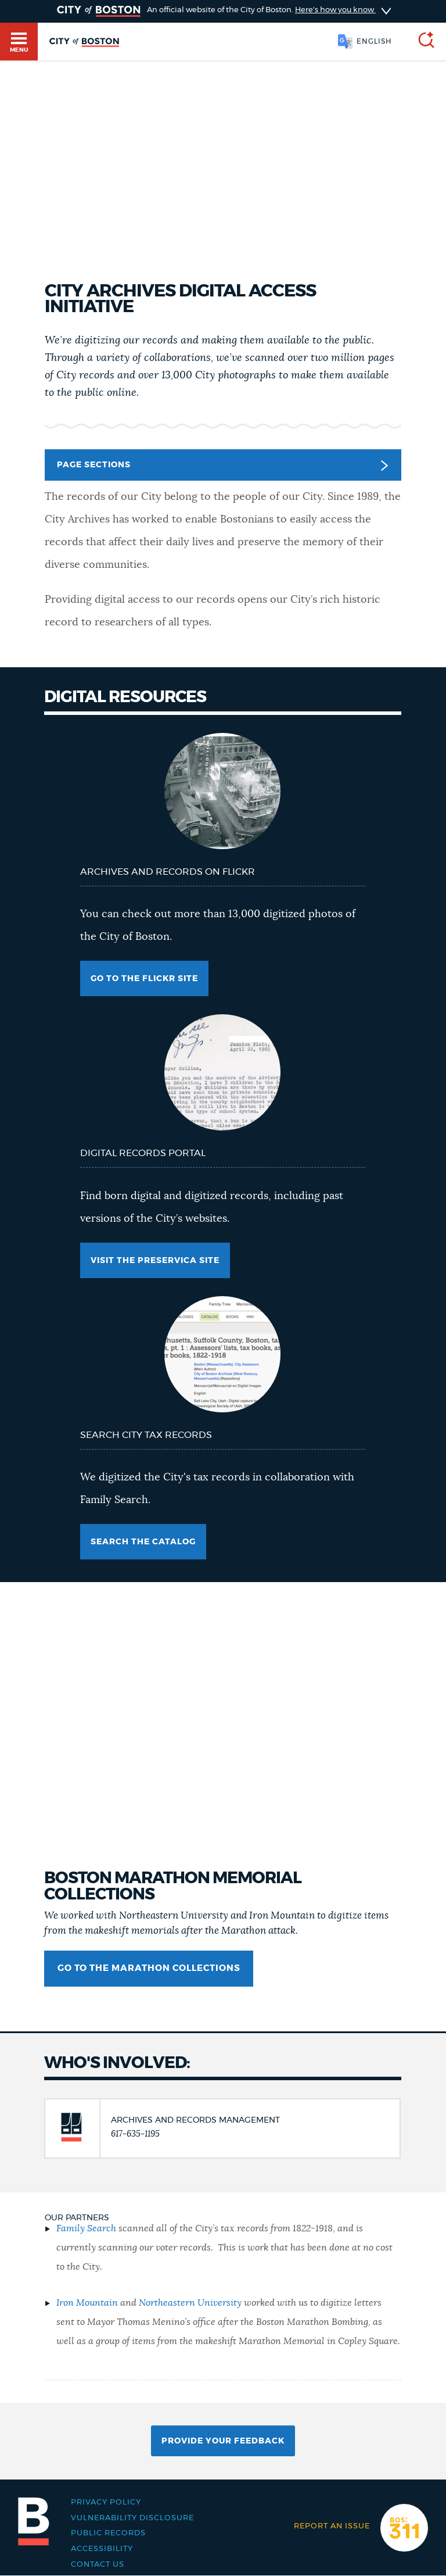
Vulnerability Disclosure (132, 2518)
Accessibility (102, 2549)
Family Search (86, 2228)
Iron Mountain (87, 2302)
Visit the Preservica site (155, 1261)
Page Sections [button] (222, 465)
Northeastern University (190, 2302)
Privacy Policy (106, 2502)
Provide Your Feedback (223, 2441)
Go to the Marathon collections (148, 1968)
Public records (108, 2533)
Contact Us (97, 2564)
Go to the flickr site (144, 979)
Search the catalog (143, 1542)
